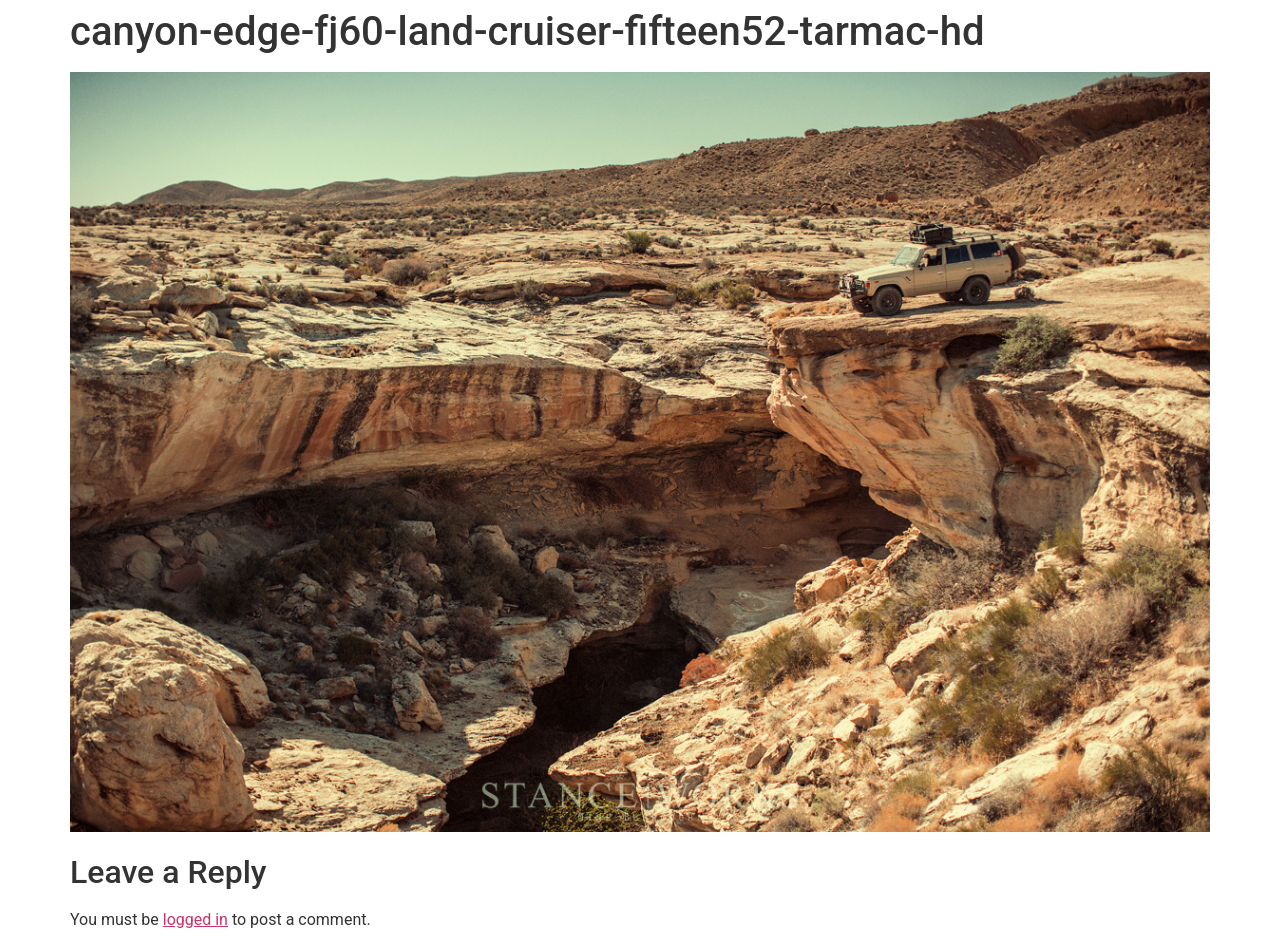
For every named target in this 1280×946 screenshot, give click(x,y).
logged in (195, 919)
